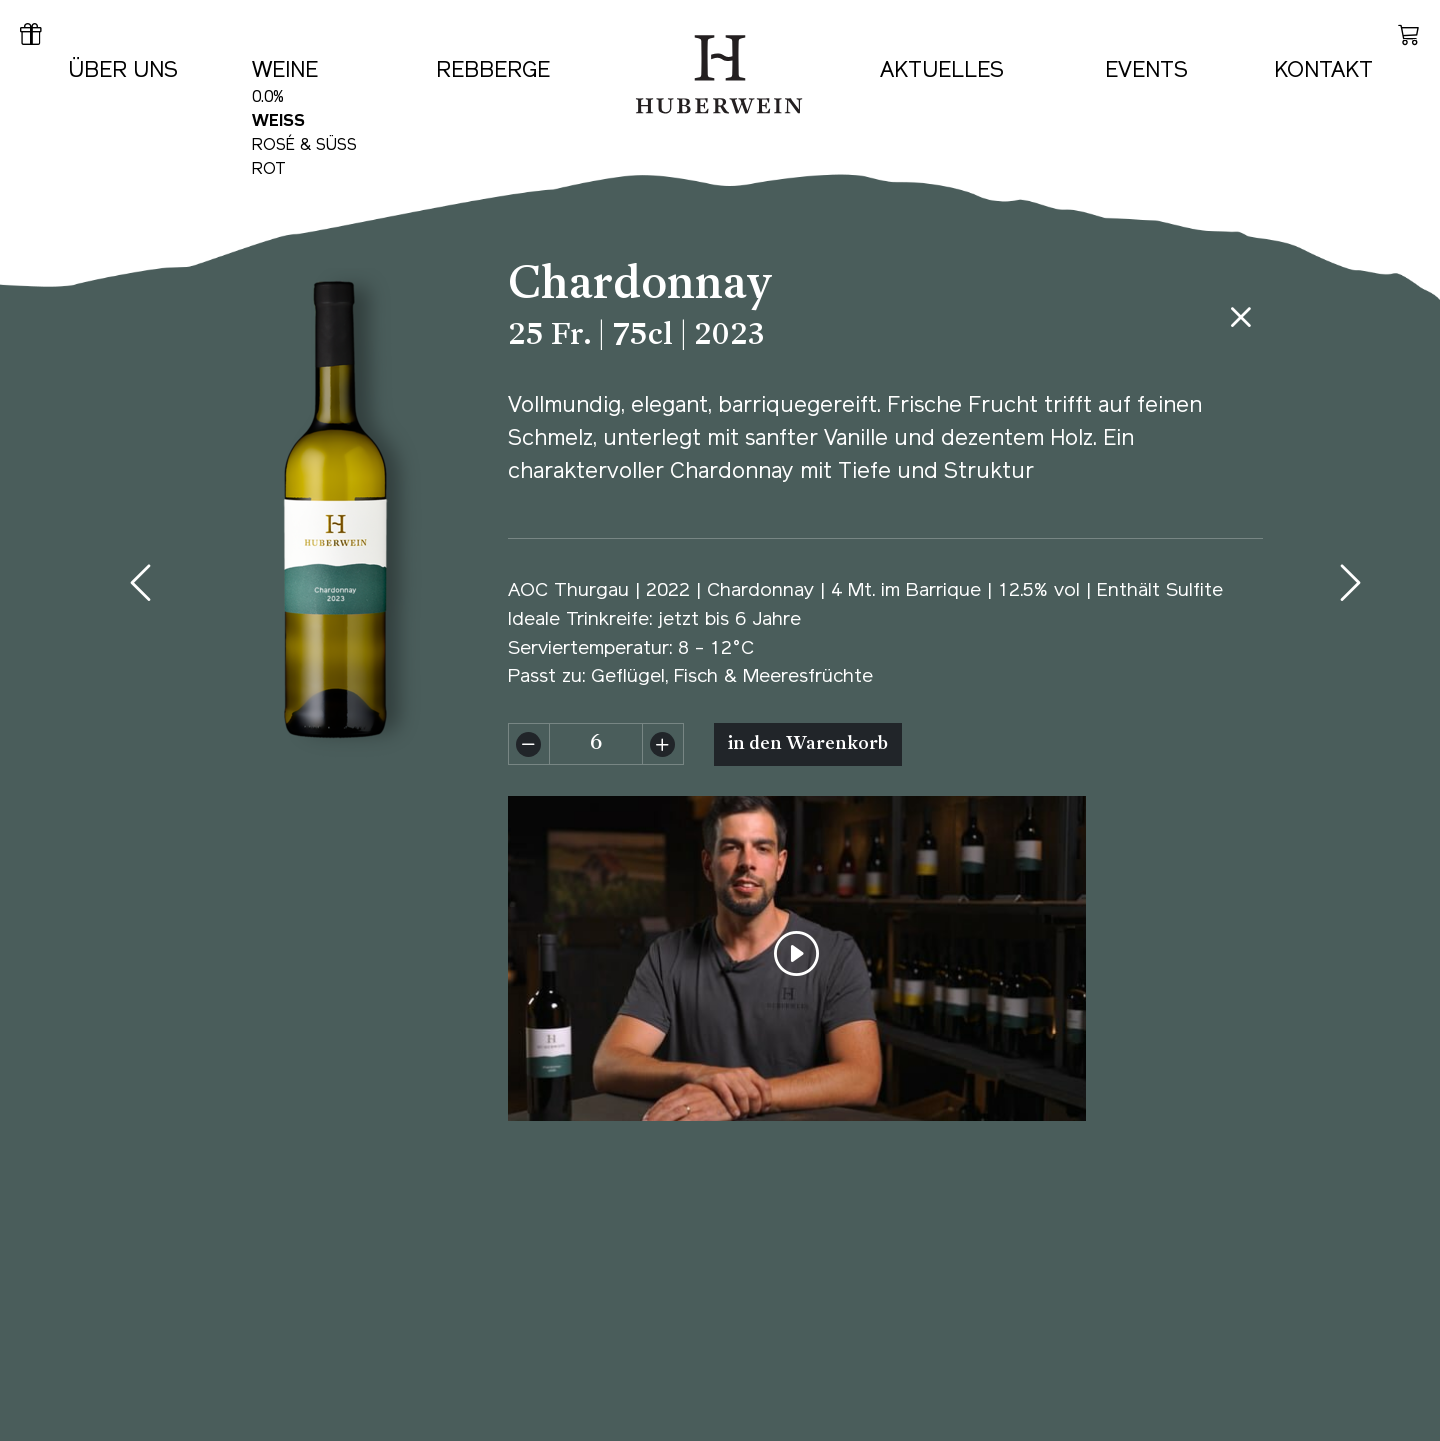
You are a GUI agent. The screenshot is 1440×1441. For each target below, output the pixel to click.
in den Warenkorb (808, 744)
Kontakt (1323, 71)
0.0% (268, 98)
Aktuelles (942, 71)
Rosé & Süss (304, 146)
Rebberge (493, 71)
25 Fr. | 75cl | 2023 (637, 336)
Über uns (123, 71)
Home (652, 22)
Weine (285, 71)
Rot (269, 170)
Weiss (278, 122)
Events (1146, 71)
